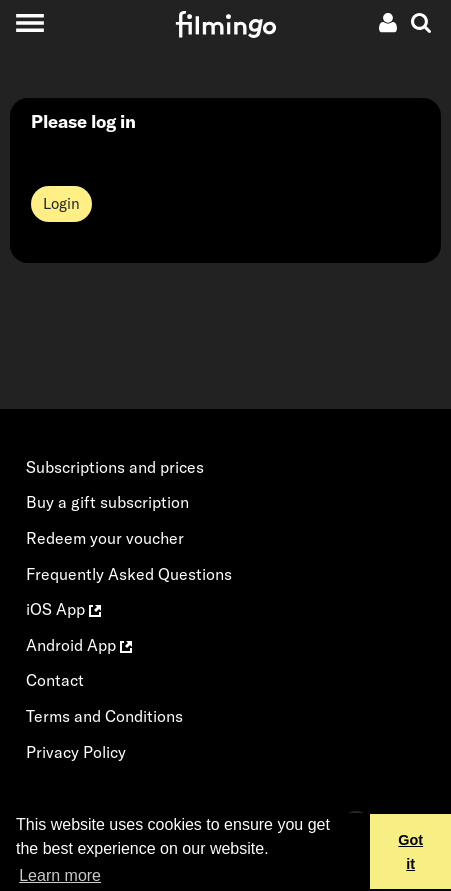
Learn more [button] (60, 875)
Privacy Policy (76, 752)
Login (61, 203)
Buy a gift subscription (107, 502)
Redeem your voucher (105, 538)
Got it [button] (410, 852)
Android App (79, 645)
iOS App (63, 609)
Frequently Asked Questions (129, 574)
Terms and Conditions (104, 716)
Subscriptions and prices (115, 467)
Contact (55, 680)
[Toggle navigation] (29, 22)
